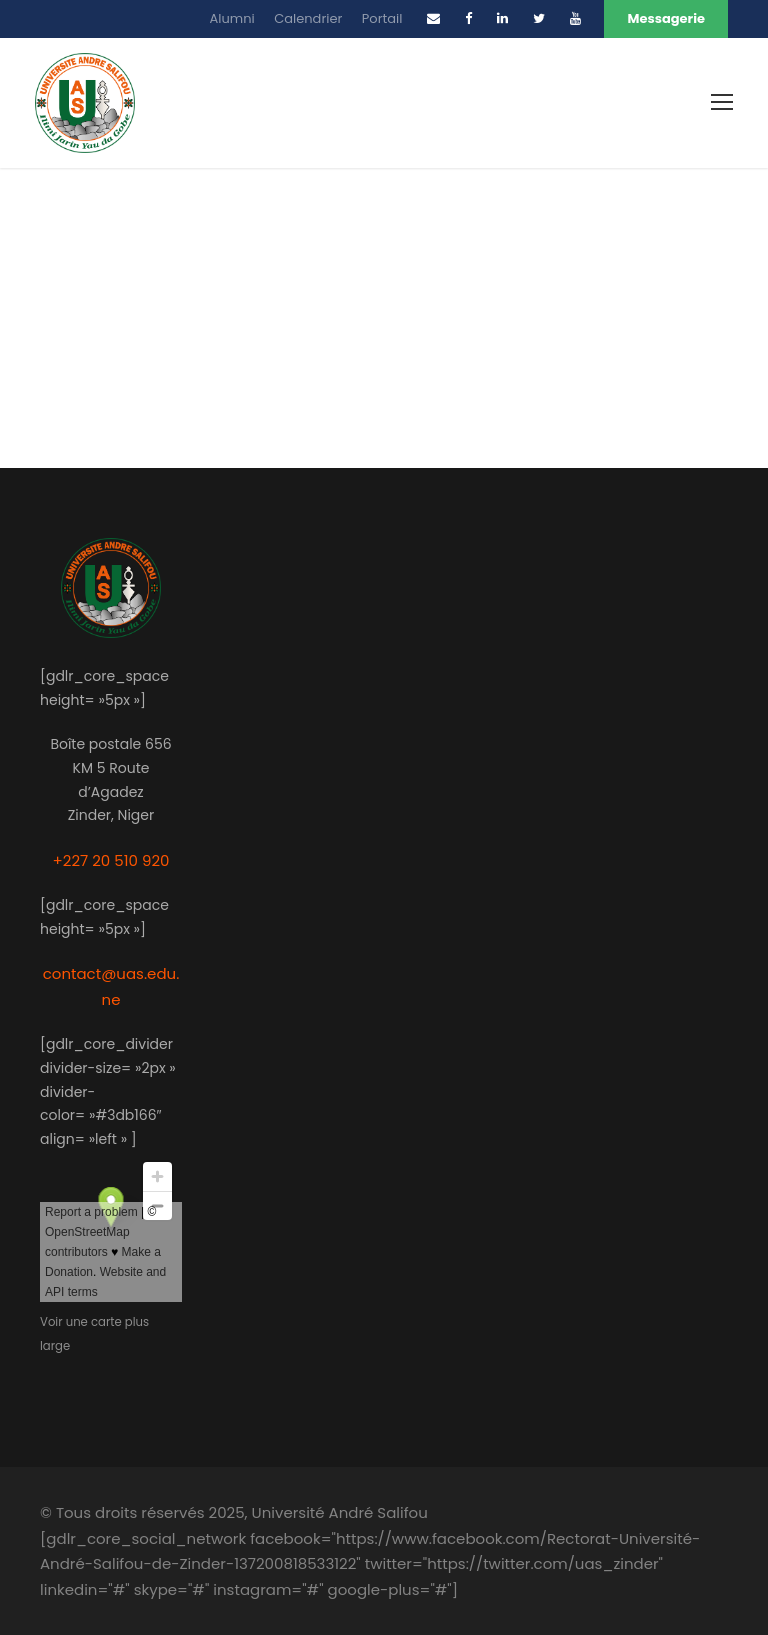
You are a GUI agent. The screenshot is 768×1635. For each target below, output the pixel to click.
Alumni (232, 18)
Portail (382, 18)
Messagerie (666, 18)
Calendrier (308, 18)
